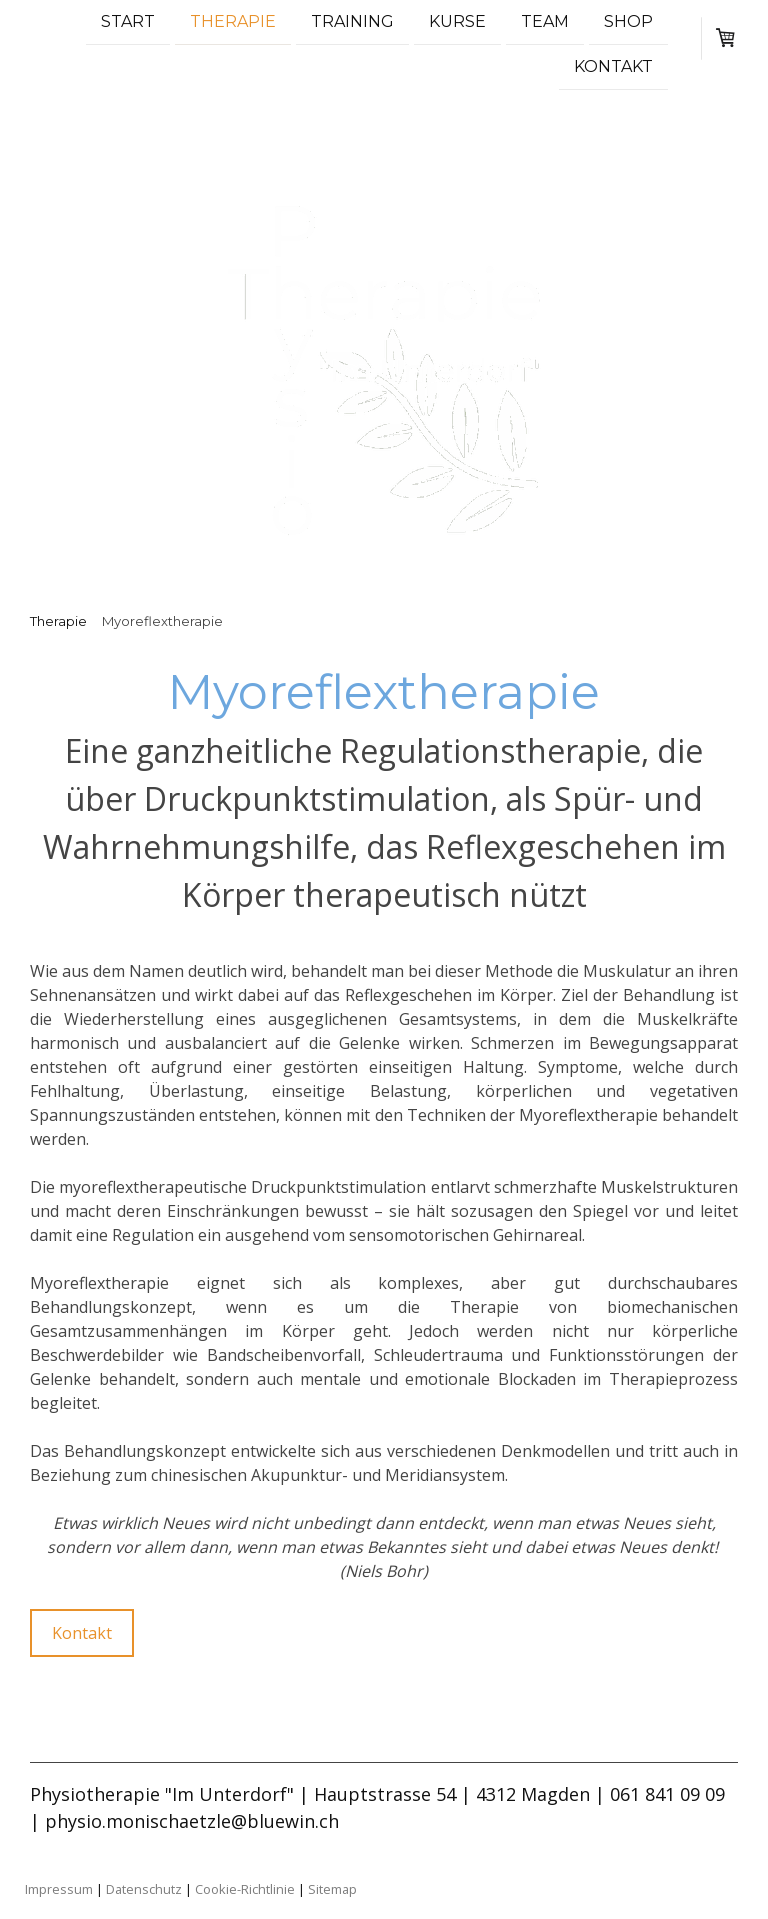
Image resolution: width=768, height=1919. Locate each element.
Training (352, 21)
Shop (628, 21)
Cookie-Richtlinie (245, 1889)
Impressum (59, 1889)
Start (128, 21)
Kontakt (613, 68)
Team (545, 21)
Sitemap (332, 1889)
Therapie (233, 21)
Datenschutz (144, 1889)
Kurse (457, 21)
